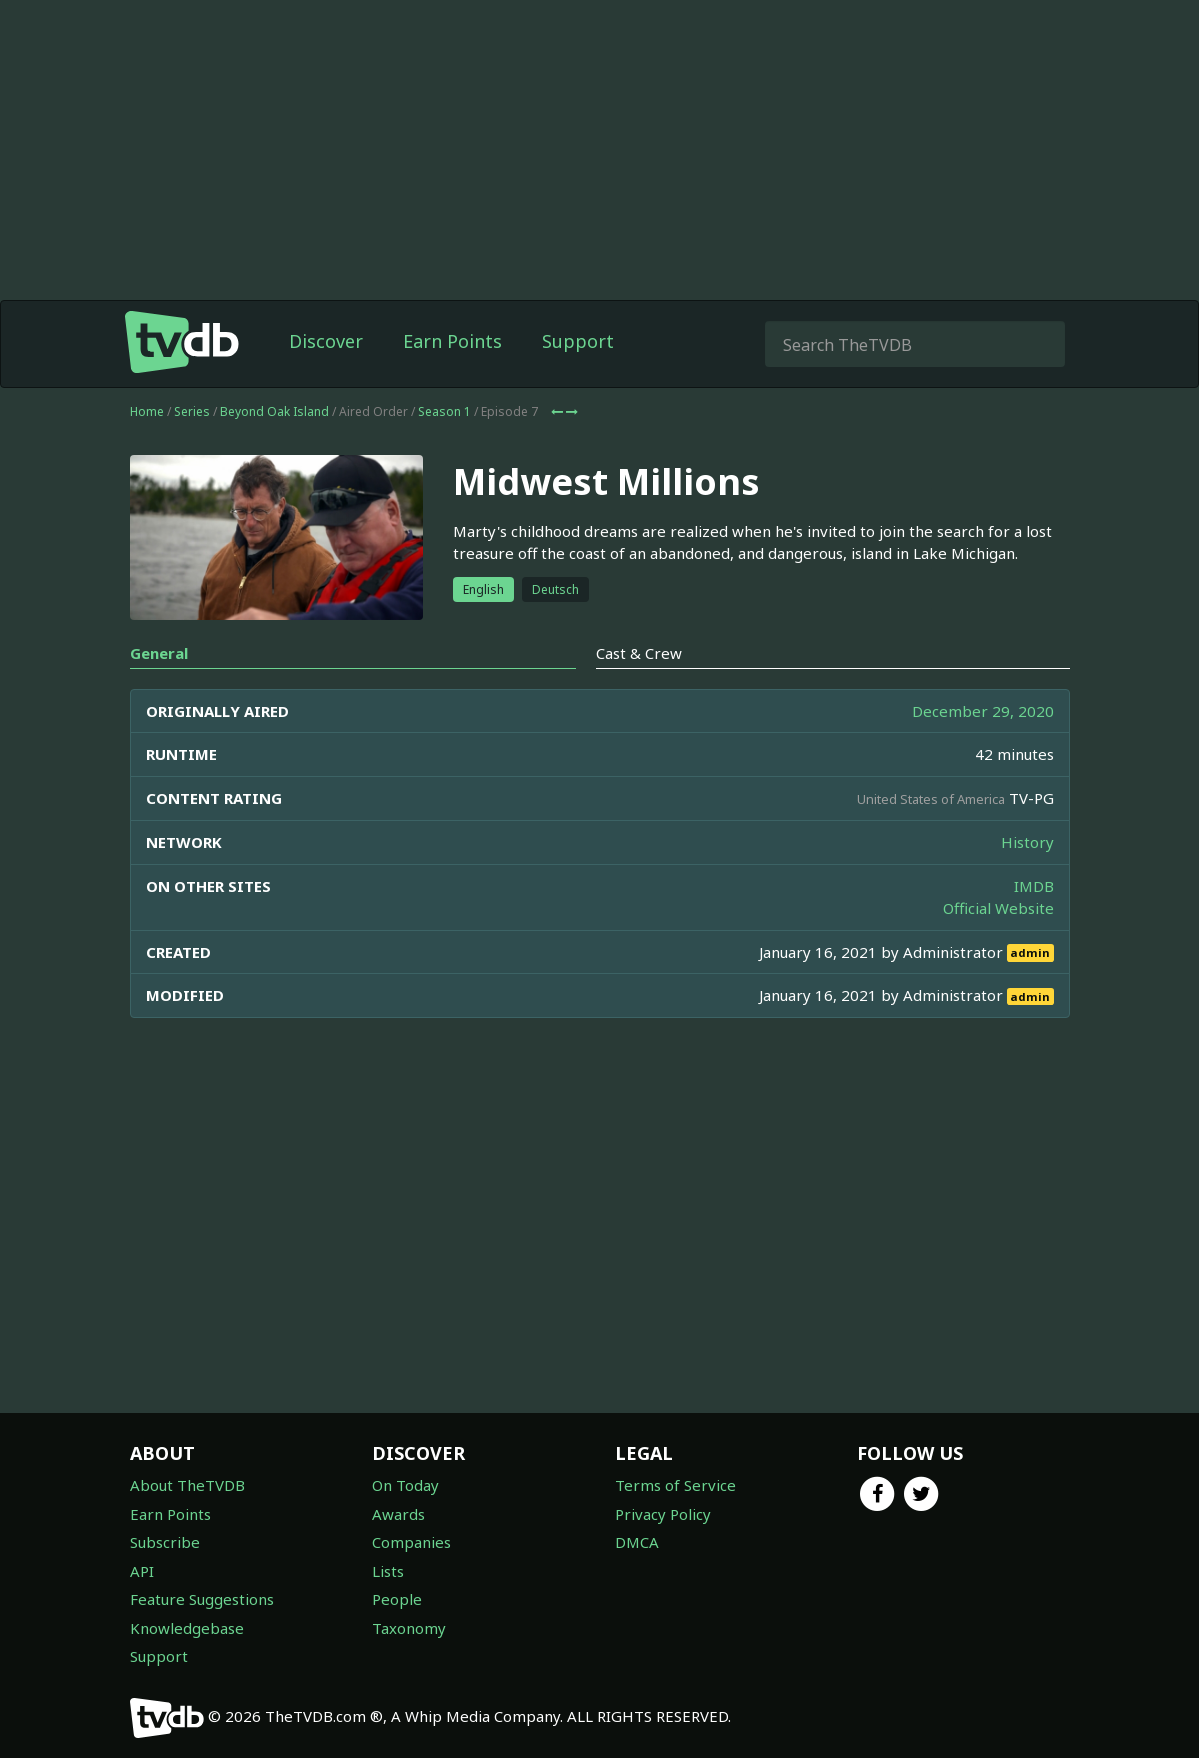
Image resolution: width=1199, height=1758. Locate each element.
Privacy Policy (663, 1514)
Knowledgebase (187, 1628)
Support (578, 341)
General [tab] (159, 653)
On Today (405, 1485)
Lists (388, 1571)
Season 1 (444, 411)
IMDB (1034, 886)
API (142, 1571)
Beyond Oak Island (274, 411)
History (1027, 842)
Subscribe (165, 1542)
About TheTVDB (187, 1485)
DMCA (637, 1542)
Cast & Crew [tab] (639, 653)
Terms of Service (675, 1485)
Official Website (998, 908)
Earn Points (452, 341)
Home (147, 411)
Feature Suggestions (202, 1599)
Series (192, 411)
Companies (411, 1542)
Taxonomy (409, 1628)
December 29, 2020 (983, 711)
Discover (326, 341)
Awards (398, 1514)
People (397, 1599)
